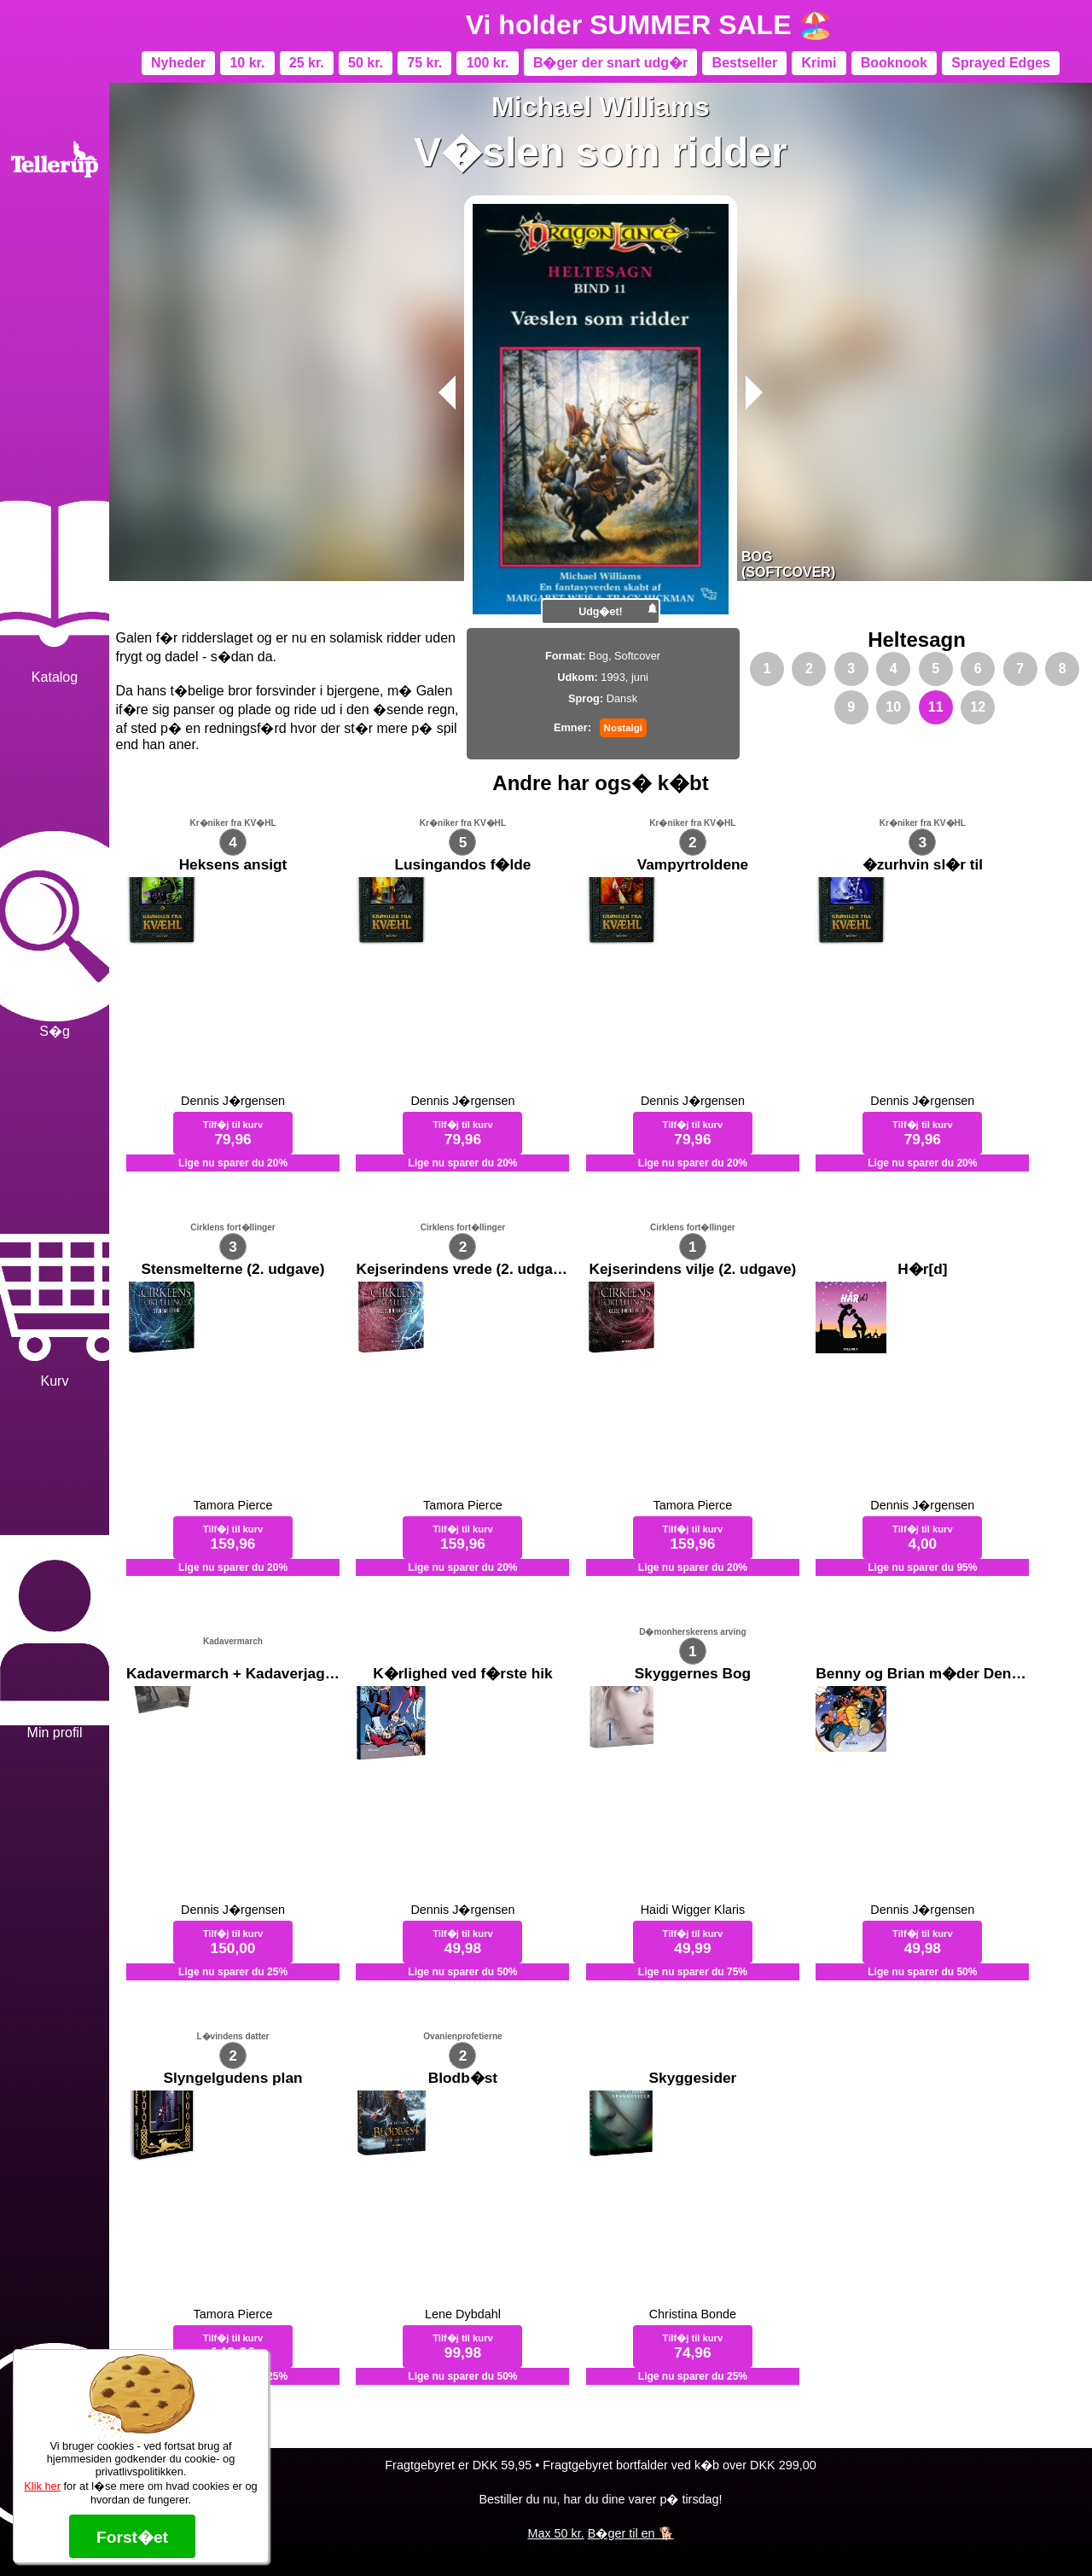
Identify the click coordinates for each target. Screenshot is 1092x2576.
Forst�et (132, 2537)
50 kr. (365, 62)
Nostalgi (623, 728)
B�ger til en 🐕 (631, 2533)
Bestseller (745, 62)
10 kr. (246, 62)
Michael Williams (600, 106)
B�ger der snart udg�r (610, 62)
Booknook (894, 62)
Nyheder (178, 62)
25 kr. (306, 62)
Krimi (818, 62)
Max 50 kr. (555, 2533)
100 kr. (488, 62)
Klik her (42, 2486)
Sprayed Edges (1000, 62)
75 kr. (424, 62)
